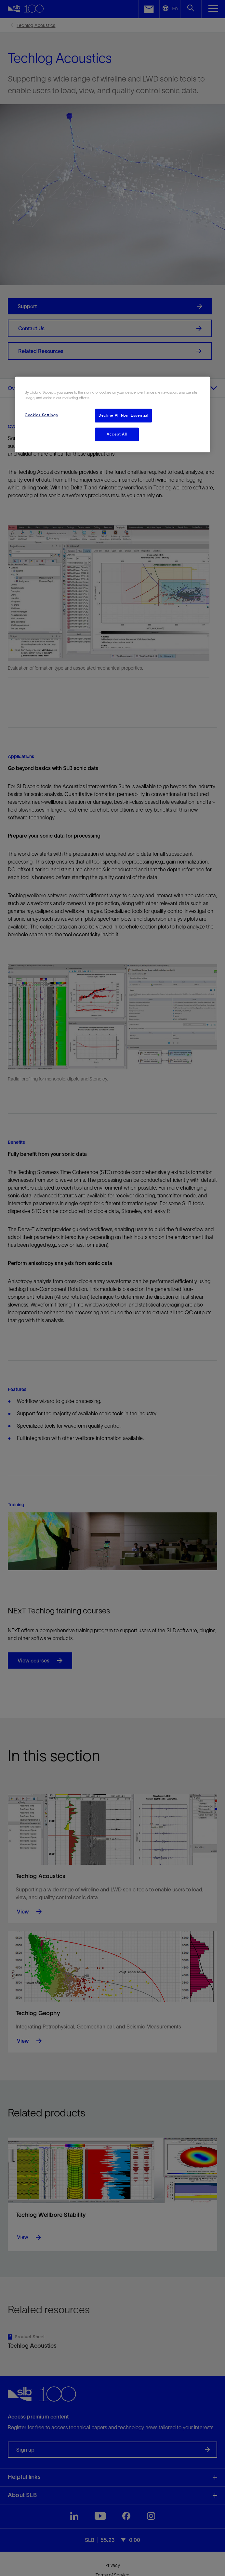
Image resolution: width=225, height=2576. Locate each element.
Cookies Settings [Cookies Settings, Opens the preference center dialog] (41, 415)
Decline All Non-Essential (123, 415)
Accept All (117, 434)
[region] (112, 414)
